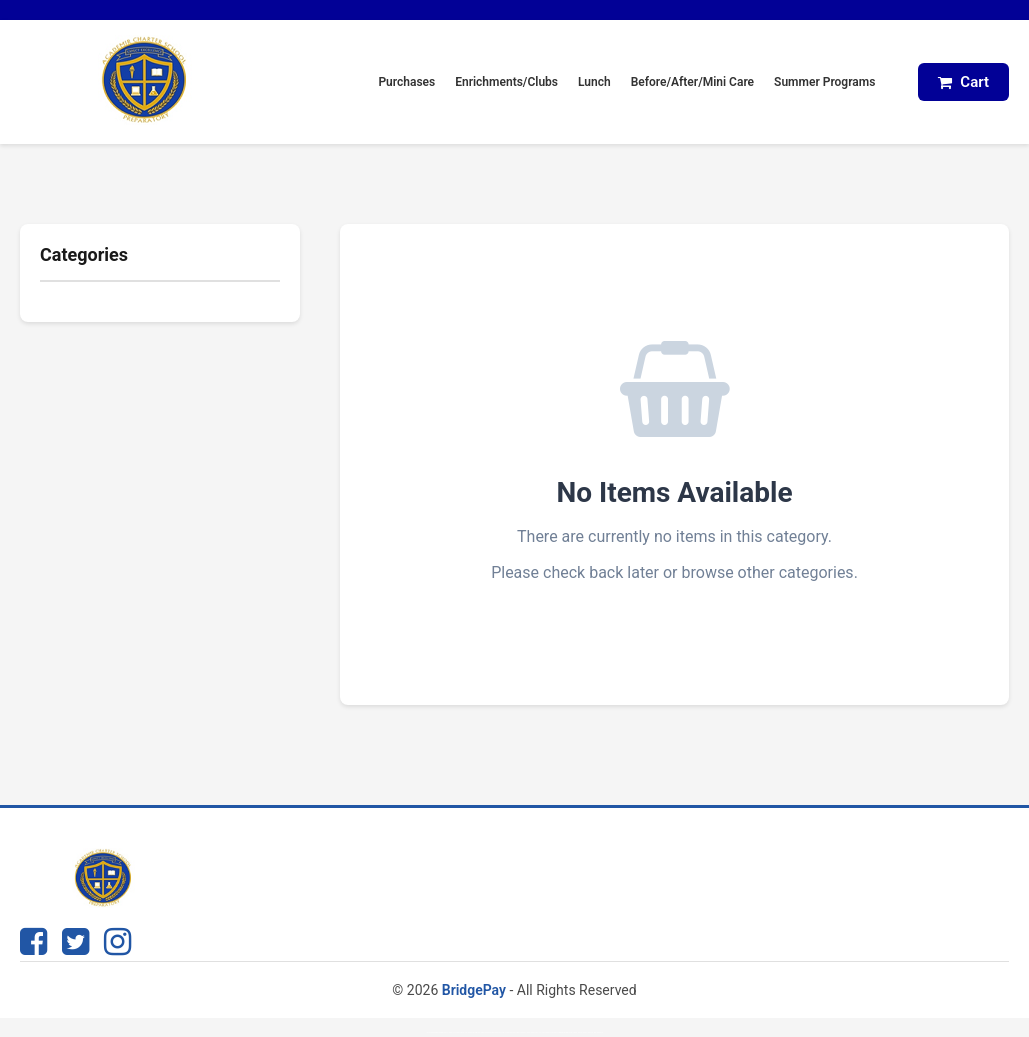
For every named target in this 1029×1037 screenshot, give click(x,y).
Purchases (406, 82)
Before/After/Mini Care (692, 82)
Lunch (594, 82)
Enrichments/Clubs (506, 82)
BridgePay (474, 990)
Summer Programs (824, 82)
